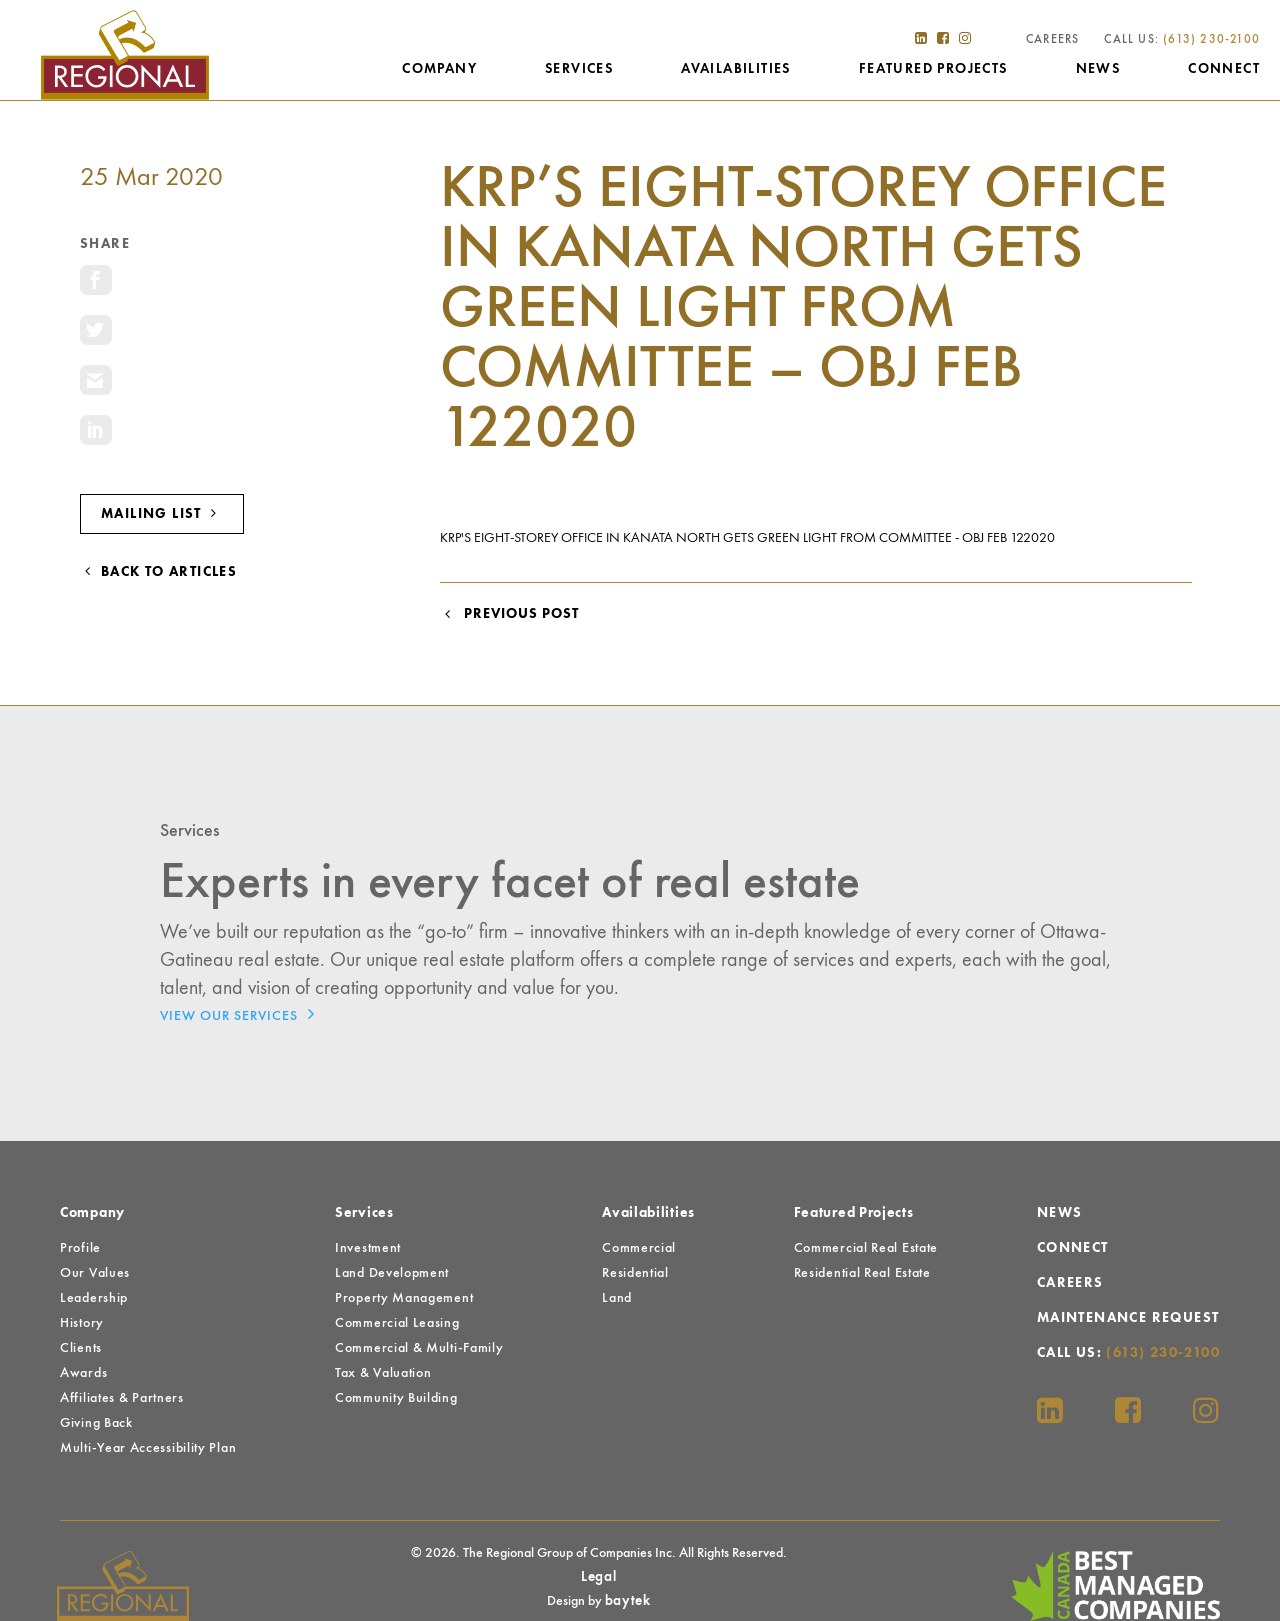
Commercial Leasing (397, 1323)
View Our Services (242, 1014)
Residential (635, 1273)
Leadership (94, 1298)
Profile (80, 1248)
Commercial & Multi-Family (419, 1348)
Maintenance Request (1128, 1318)
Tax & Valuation (383, 1373)
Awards (83, 1373)
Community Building (396, 1398)
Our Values (95, 1273)
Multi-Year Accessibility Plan (148, 1448)
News (1098, 69)
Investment (368, 1248)
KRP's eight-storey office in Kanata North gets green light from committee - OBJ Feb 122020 (747, 538)
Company (439, 69)
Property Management (404, 1298)
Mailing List (162, 513)
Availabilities (736, 69)
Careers (1052, 40)
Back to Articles (158, 572)
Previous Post (509, 614)
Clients (81, 1348)
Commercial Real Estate (866, 1248)
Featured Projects (933, 69)
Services (579, 69)
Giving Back (96, 1423)
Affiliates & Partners (122, 1398)
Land (617, 1298)
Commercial (639, 1248)
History (82, 1323)
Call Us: (1182, 40)
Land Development (392, 1273)
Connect (1224, 69)
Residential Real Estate (862, 1273)
